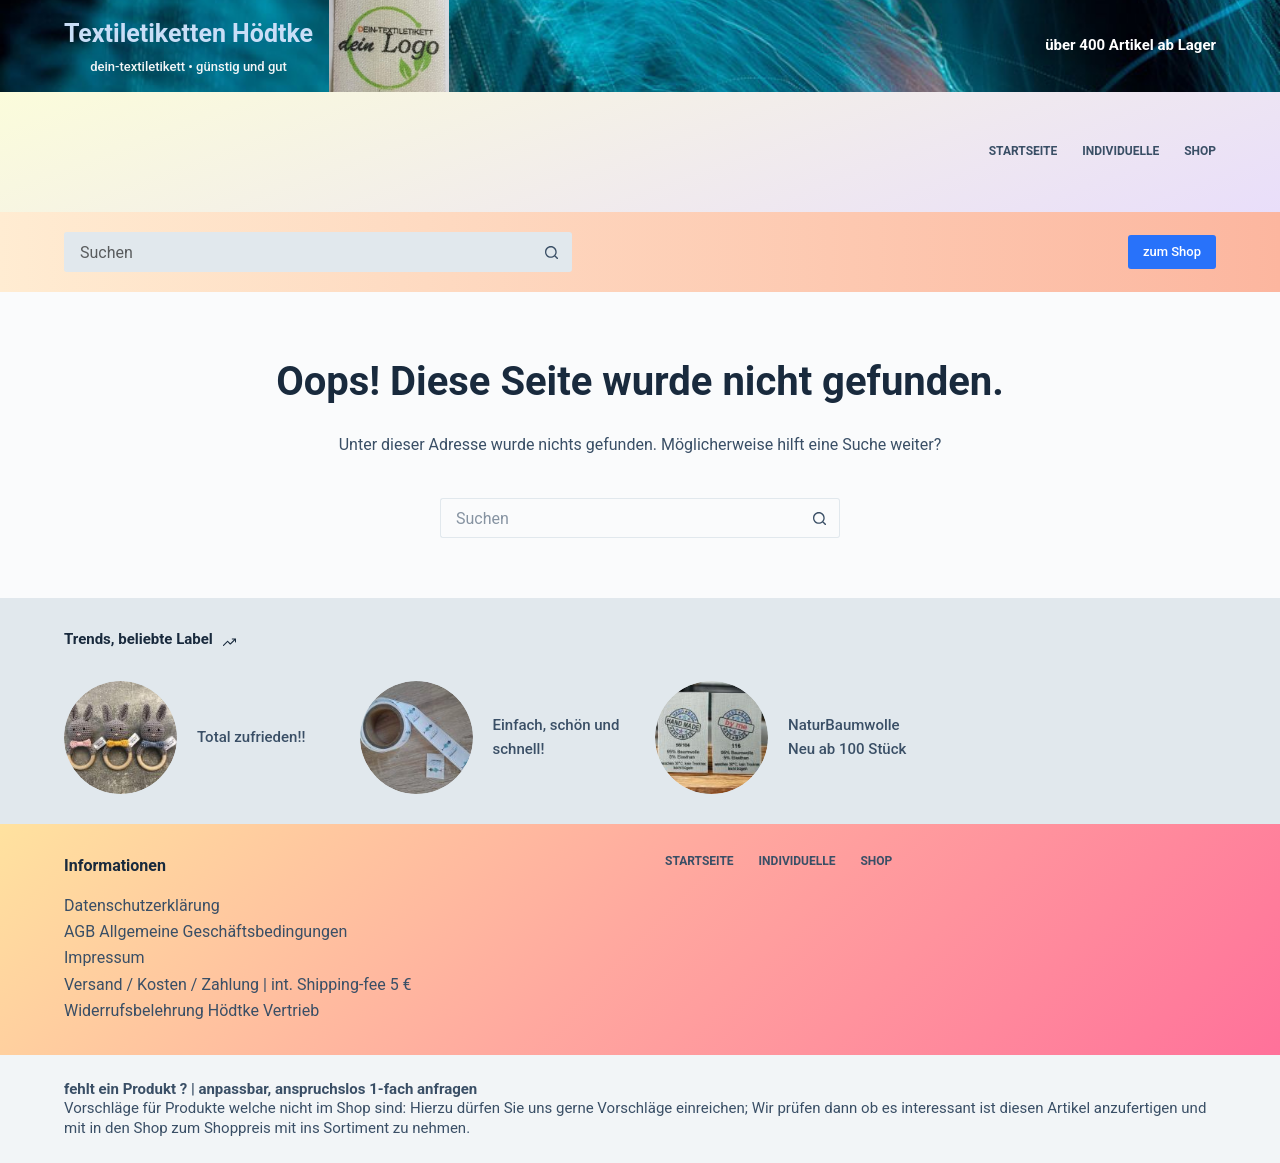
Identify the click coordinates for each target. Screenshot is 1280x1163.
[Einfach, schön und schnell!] (416, 737)
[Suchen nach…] (298, 252)
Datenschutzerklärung (142, 905)
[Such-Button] (552, 252)
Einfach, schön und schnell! (556, 737)
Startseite (1023, 151)
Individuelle (1120, 151)
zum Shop (1172, 251)
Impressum (104, 957)
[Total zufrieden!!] (120, 737)
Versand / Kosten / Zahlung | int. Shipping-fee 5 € (238, 984)
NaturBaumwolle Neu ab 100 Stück (847, 737)
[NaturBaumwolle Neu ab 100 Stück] (711, 737)
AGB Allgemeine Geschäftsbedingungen (205, 931)
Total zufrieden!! (251, 737)
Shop (1200, 151)
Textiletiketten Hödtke (188, 33)
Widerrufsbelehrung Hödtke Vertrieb (191, 1010)
